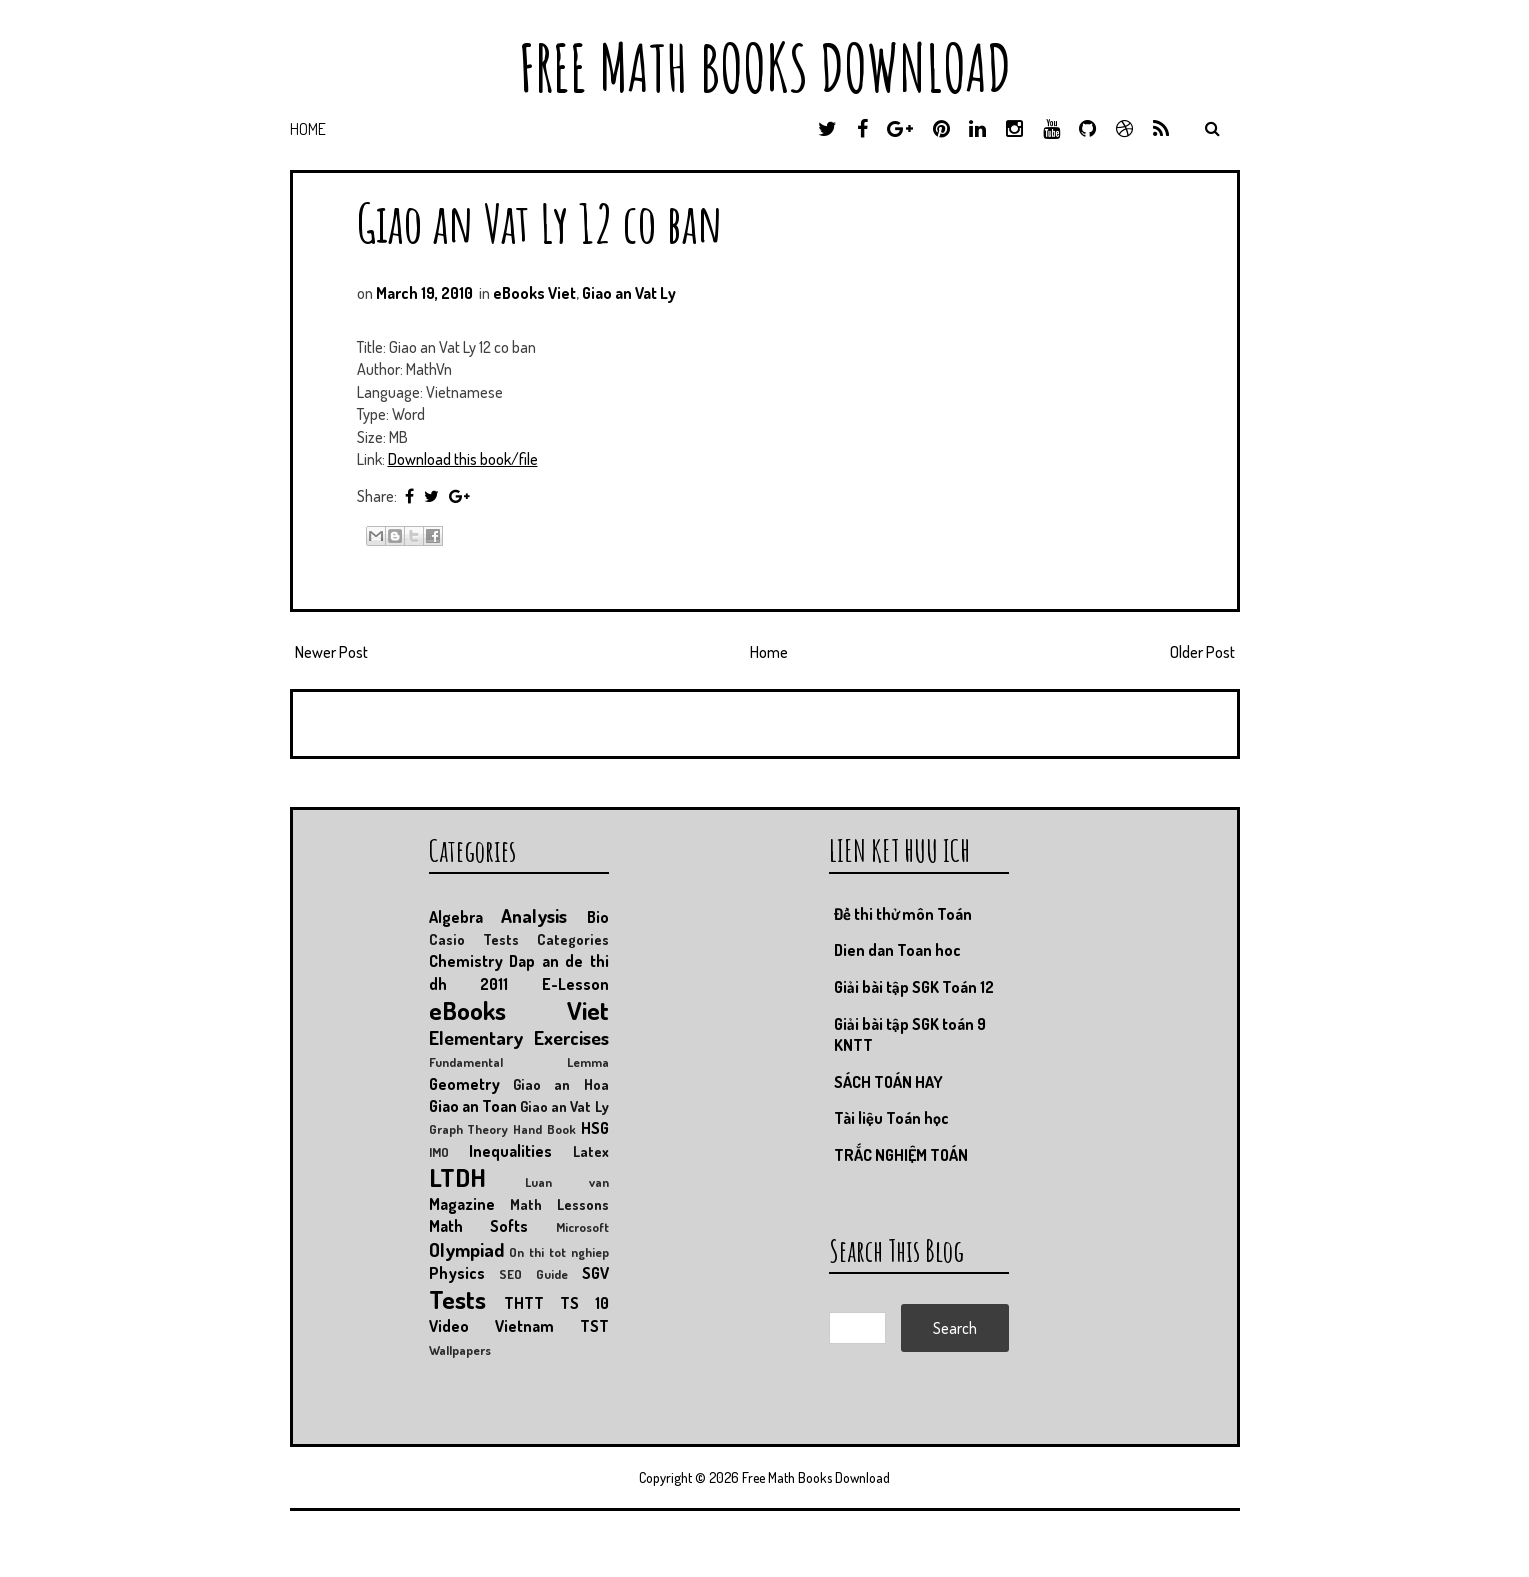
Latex (591, 1151)
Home (308, 129)
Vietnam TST (552, 1326)
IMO (439, 1152)
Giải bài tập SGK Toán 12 (914, 987)
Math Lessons (559, 1204)
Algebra (456, 917)
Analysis (534, 915)
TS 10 (584, 1303)
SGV (595, 1273)
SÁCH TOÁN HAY (888, 1082)
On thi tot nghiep (558, 1252)
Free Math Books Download (765, 67)
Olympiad (466, 1249)
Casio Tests (474, 939)
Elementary (476, 1037)
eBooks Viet (534, 293)
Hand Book (544, 1129)
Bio (598, 917)
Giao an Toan (473, 1106)
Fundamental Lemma (519, 1062)
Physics (457, 1273)
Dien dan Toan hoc (897, 950)
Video (449, 1326)
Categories (573, 939)
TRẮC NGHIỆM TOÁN (901, 1155)
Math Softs (479, 1226)
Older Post (1202, 652)
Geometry (464, 1084)
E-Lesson (575, 984)
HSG (595, 1128)
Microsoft (582, 1227)
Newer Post (331, 652)
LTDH (457, 1177)
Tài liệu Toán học (891, 1118)
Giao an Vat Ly (629, 293)
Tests (457, 1299)
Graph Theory (469, 1129)
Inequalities (510, 1151)
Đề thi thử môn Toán (903, 914)
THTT (524, 1303)
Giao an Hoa (561, 1084)
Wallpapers (460, 1350)
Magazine (462, 1204)
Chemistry (466, 961)
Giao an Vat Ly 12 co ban (540, 222)
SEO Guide (533, 1274)
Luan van (567, 1182)
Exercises (571, 1037)
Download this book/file (463, 459)
